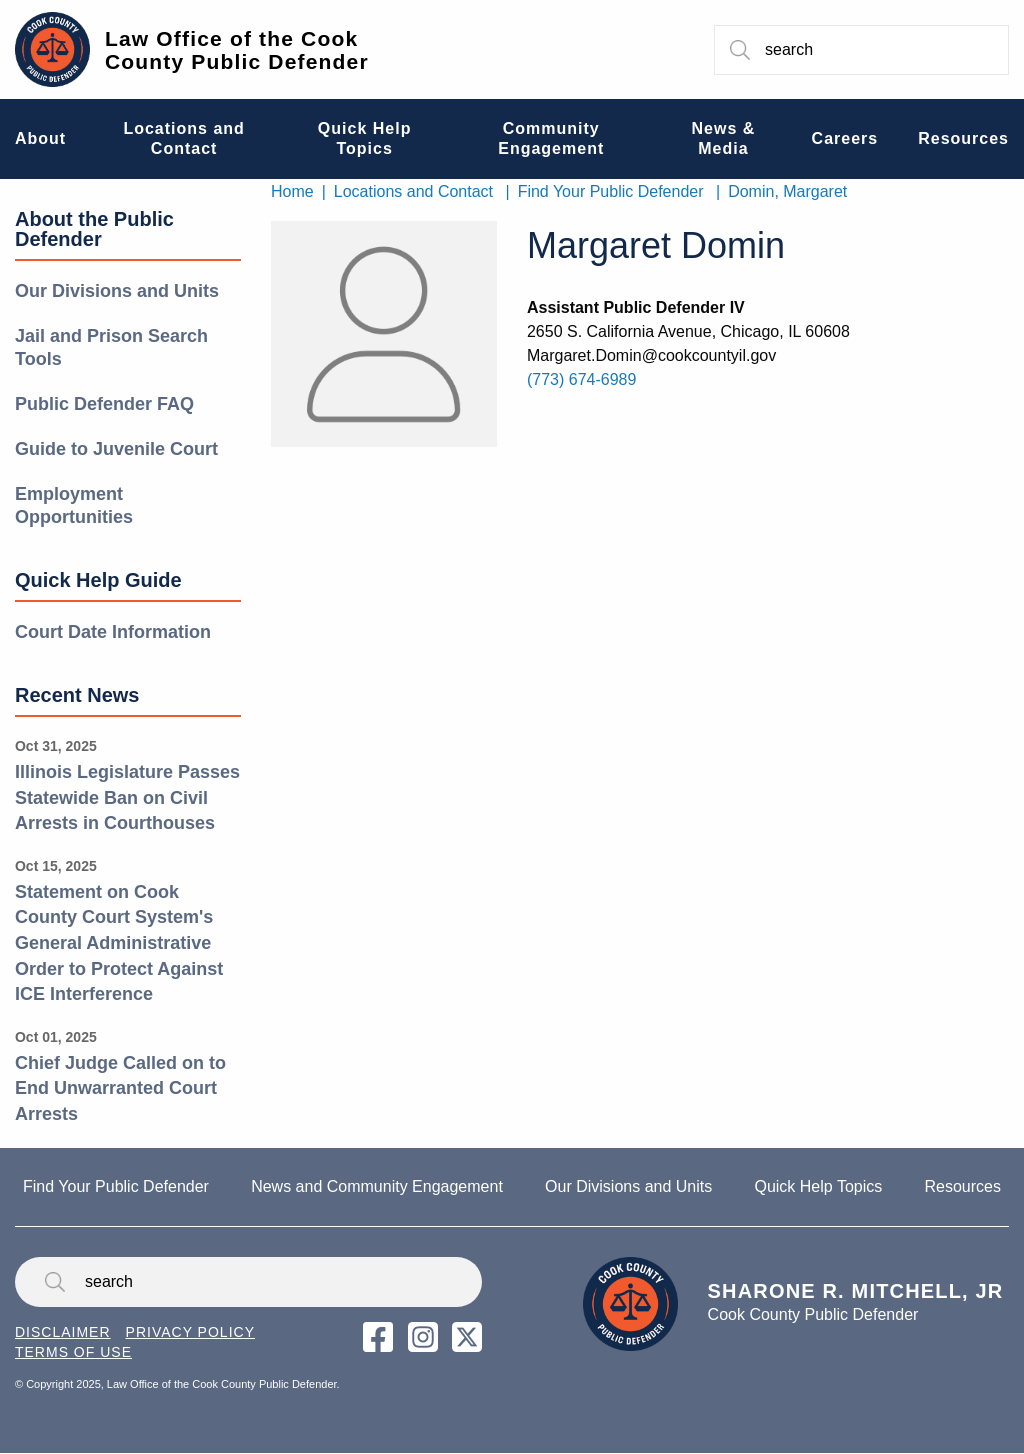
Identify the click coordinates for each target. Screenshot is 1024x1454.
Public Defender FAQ (104, 404)
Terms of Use (73, 1352)
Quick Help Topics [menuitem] (365, 138)
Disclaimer (63, 1332)
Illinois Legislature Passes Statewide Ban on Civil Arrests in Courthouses (127, 797)
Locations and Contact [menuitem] (183, 138)
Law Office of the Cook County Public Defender (237, 50)
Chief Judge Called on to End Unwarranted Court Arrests (120, 1088)
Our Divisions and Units (117, 291)
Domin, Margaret (787, 191)
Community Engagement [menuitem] (551, 138)
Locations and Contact (413, 191)
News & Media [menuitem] (724, 138)
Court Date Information (113, 632)
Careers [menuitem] (845, 138)
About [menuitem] (40, 138)
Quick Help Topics (818, 1186)
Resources (962, 1186)
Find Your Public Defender (611, 191)
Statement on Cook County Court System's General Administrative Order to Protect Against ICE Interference (119, 943)
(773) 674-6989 (581, 379)
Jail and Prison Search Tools (111, 347)
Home (292, 191)
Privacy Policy (190, 1332)
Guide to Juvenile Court (116, 449)
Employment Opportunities (74, 505)
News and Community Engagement (377, 1186)
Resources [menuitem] (963, 138)
